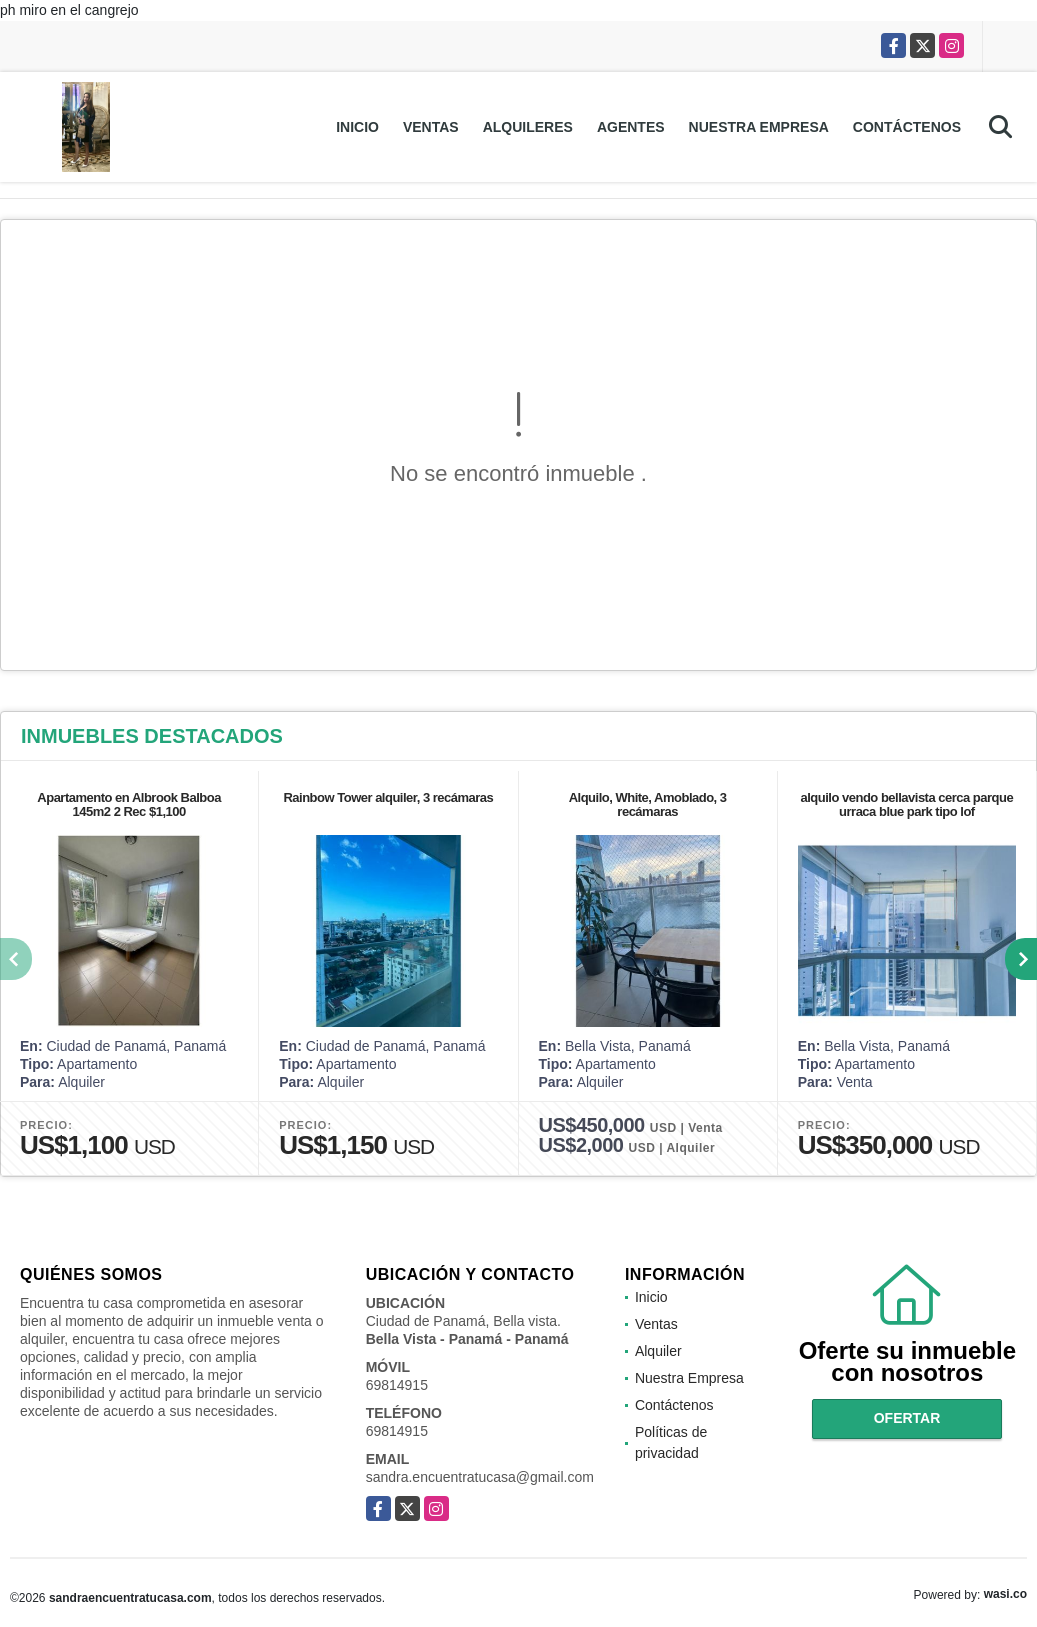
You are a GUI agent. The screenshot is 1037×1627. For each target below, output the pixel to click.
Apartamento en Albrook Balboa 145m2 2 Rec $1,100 (129, 804)
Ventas (431, 127)
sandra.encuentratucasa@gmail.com (480, 1477)
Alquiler (658, 1351)
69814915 (397, 1385)
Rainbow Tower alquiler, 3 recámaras (388, 797)
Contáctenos (907, 127)
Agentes (631, 127)
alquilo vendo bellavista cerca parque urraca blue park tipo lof (907, 804)
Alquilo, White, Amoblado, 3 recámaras (648, 804)
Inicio (357, 127)
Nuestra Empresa (759, 127)
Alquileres (528, 127)
